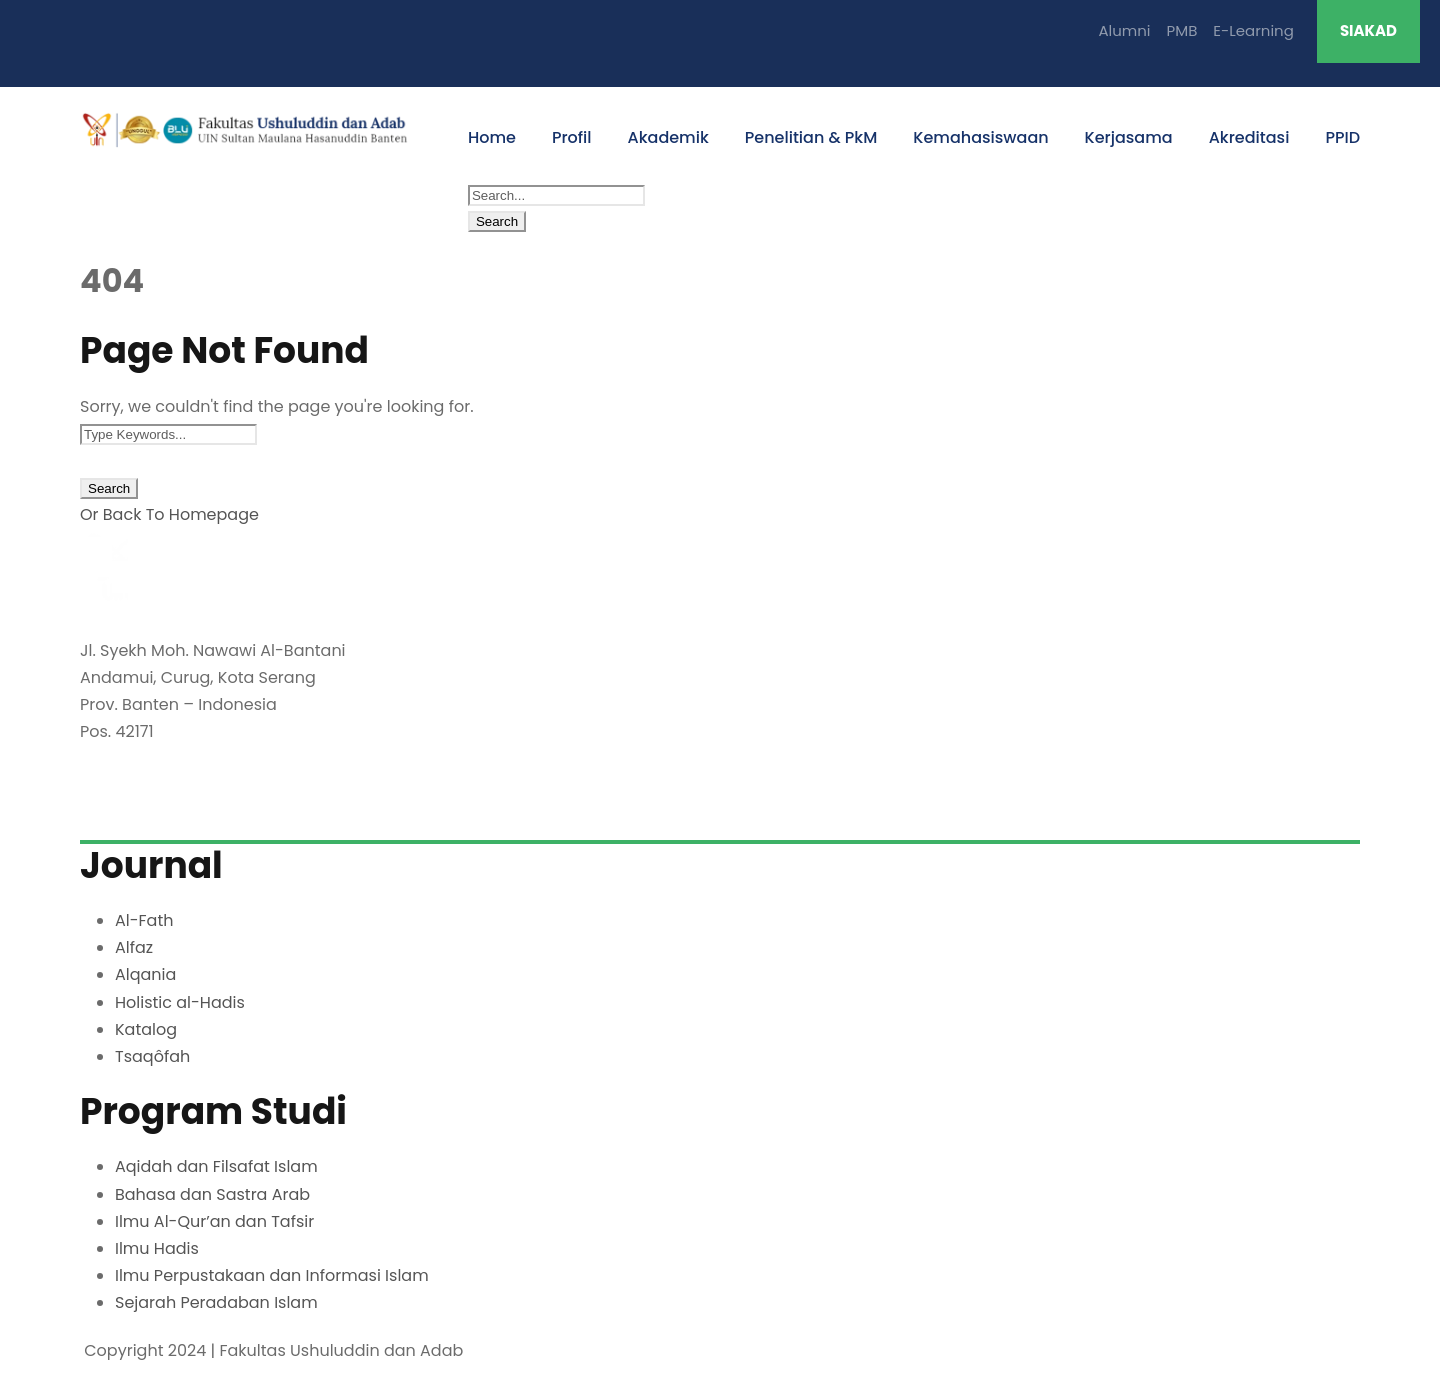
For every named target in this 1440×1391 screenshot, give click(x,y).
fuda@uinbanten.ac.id (173, 806)
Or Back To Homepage (169, 514)
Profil (572, 137)
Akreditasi (1249, 137)
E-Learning (1253, 30)
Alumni (1124, 30)
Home (492, 137)
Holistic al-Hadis (180, 1002)
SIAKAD (1368, 30)
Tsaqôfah (152, 1056)
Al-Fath (144, 920)
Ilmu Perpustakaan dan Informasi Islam (272, 1275)
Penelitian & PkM (811, 137)
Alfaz (134, 947)
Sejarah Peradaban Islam (216, 1302)
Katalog (146, 1029)
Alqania (145, 974)
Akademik (668, 137)
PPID (1342, 137)
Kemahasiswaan (980, 137)
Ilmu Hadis (157, 1248)
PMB (1182, 30)
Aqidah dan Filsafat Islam (216, 1166)
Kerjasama (1129, 137)
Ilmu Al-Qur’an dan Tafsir (214, 1221)
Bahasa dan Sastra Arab (212, 1194)
